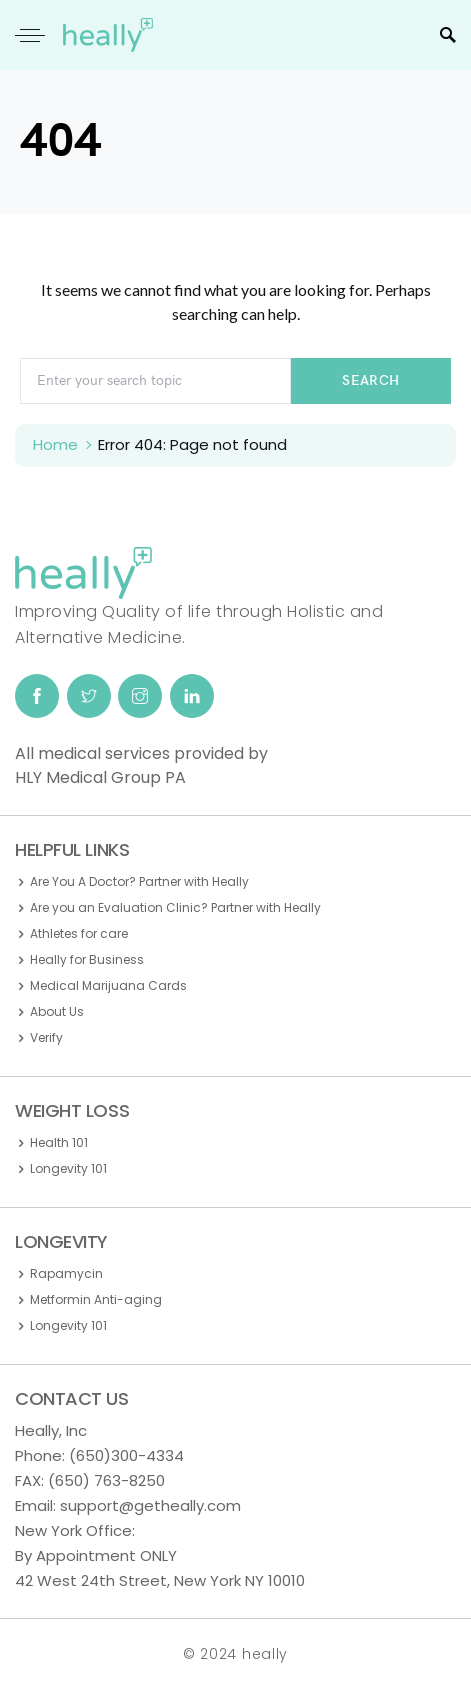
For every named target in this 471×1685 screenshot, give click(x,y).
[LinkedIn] (192, 696)
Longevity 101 (68, 1168)
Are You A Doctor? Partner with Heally (139, 881)
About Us (57, 1011)
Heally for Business (87, 959)
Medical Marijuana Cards (108, 985)
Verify (46, 1037)
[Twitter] (89, 696)
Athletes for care (79, 933)
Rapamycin (66, 1273)
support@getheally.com (150, 1505)
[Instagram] (140, 696)
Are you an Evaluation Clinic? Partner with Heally (175, 907)
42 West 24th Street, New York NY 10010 (160, 1580)
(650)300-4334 (126, 1455)
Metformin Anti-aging (96, 1299)
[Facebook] (37, 696)
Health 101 (59, 1142)
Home (55, 444)
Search (370, 380)
